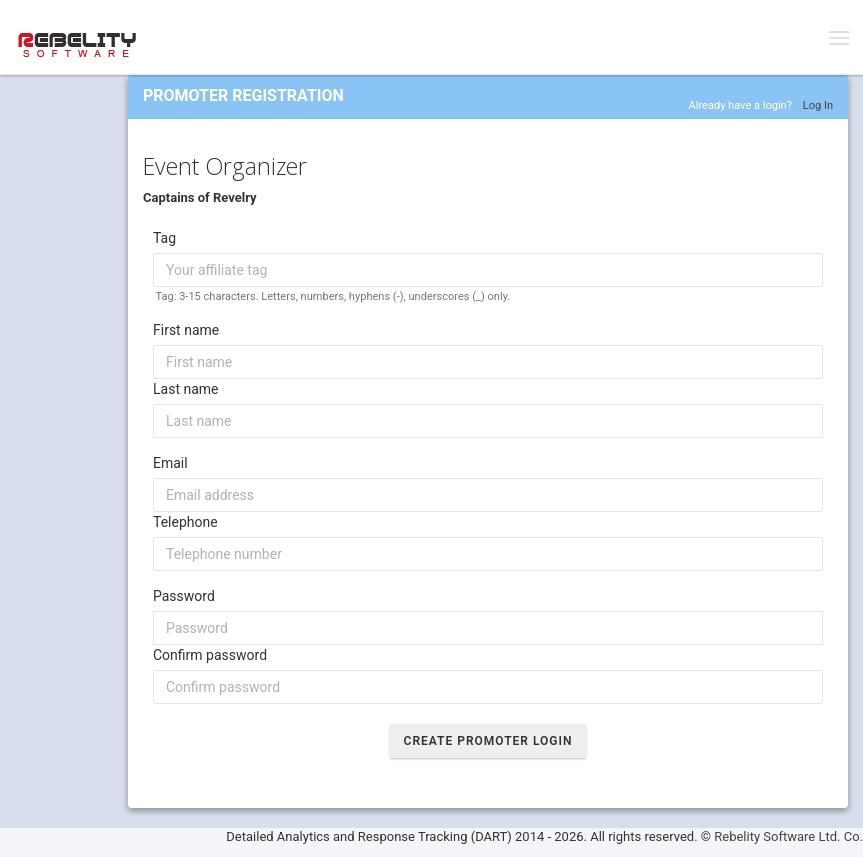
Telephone (185, 522)
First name (186, 330)
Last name (185, 389)
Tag (164, 238)
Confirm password (210, 655)
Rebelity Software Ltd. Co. (788, 836)
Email (170, 463)
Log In (818, 105)
